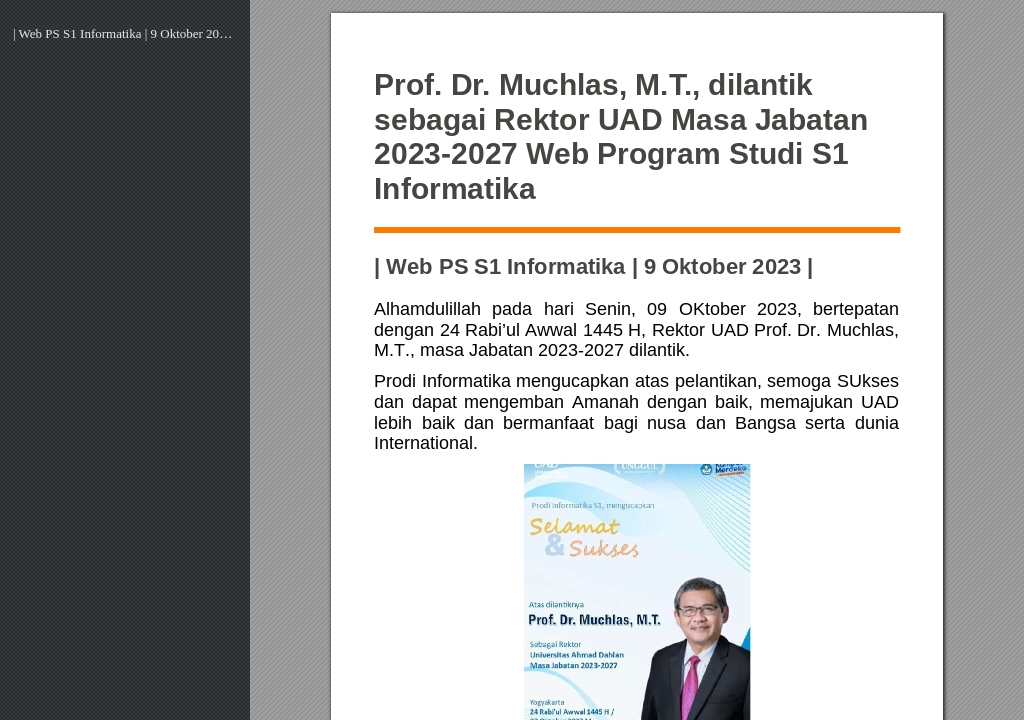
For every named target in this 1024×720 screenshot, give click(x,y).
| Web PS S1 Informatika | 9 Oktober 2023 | (125, 33)
